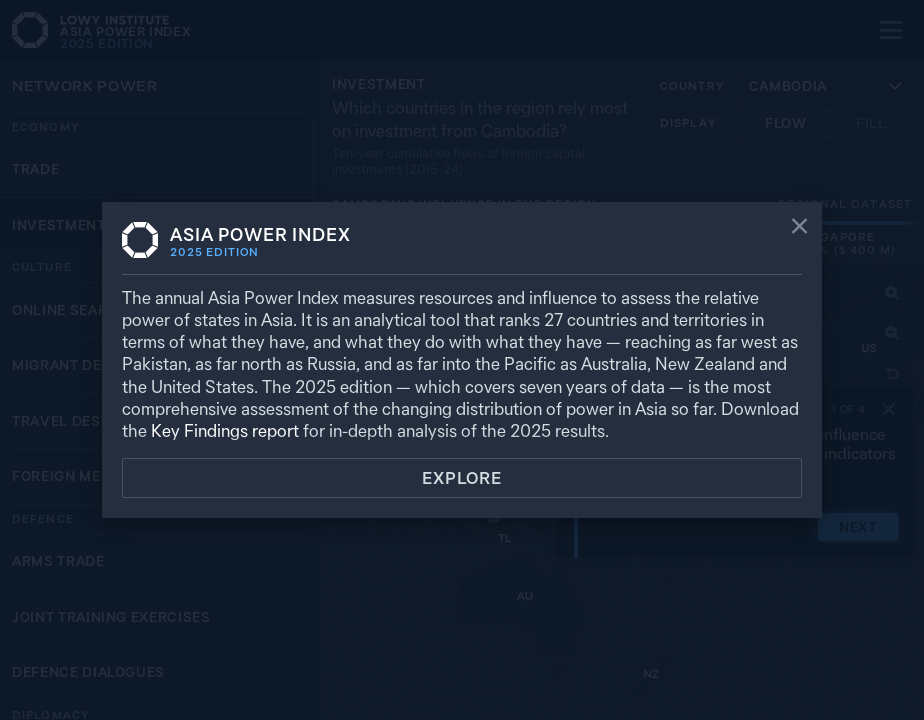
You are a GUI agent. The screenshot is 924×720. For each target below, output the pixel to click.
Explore (462, 478)
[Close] (799, 228)
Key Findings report (225, 430)
